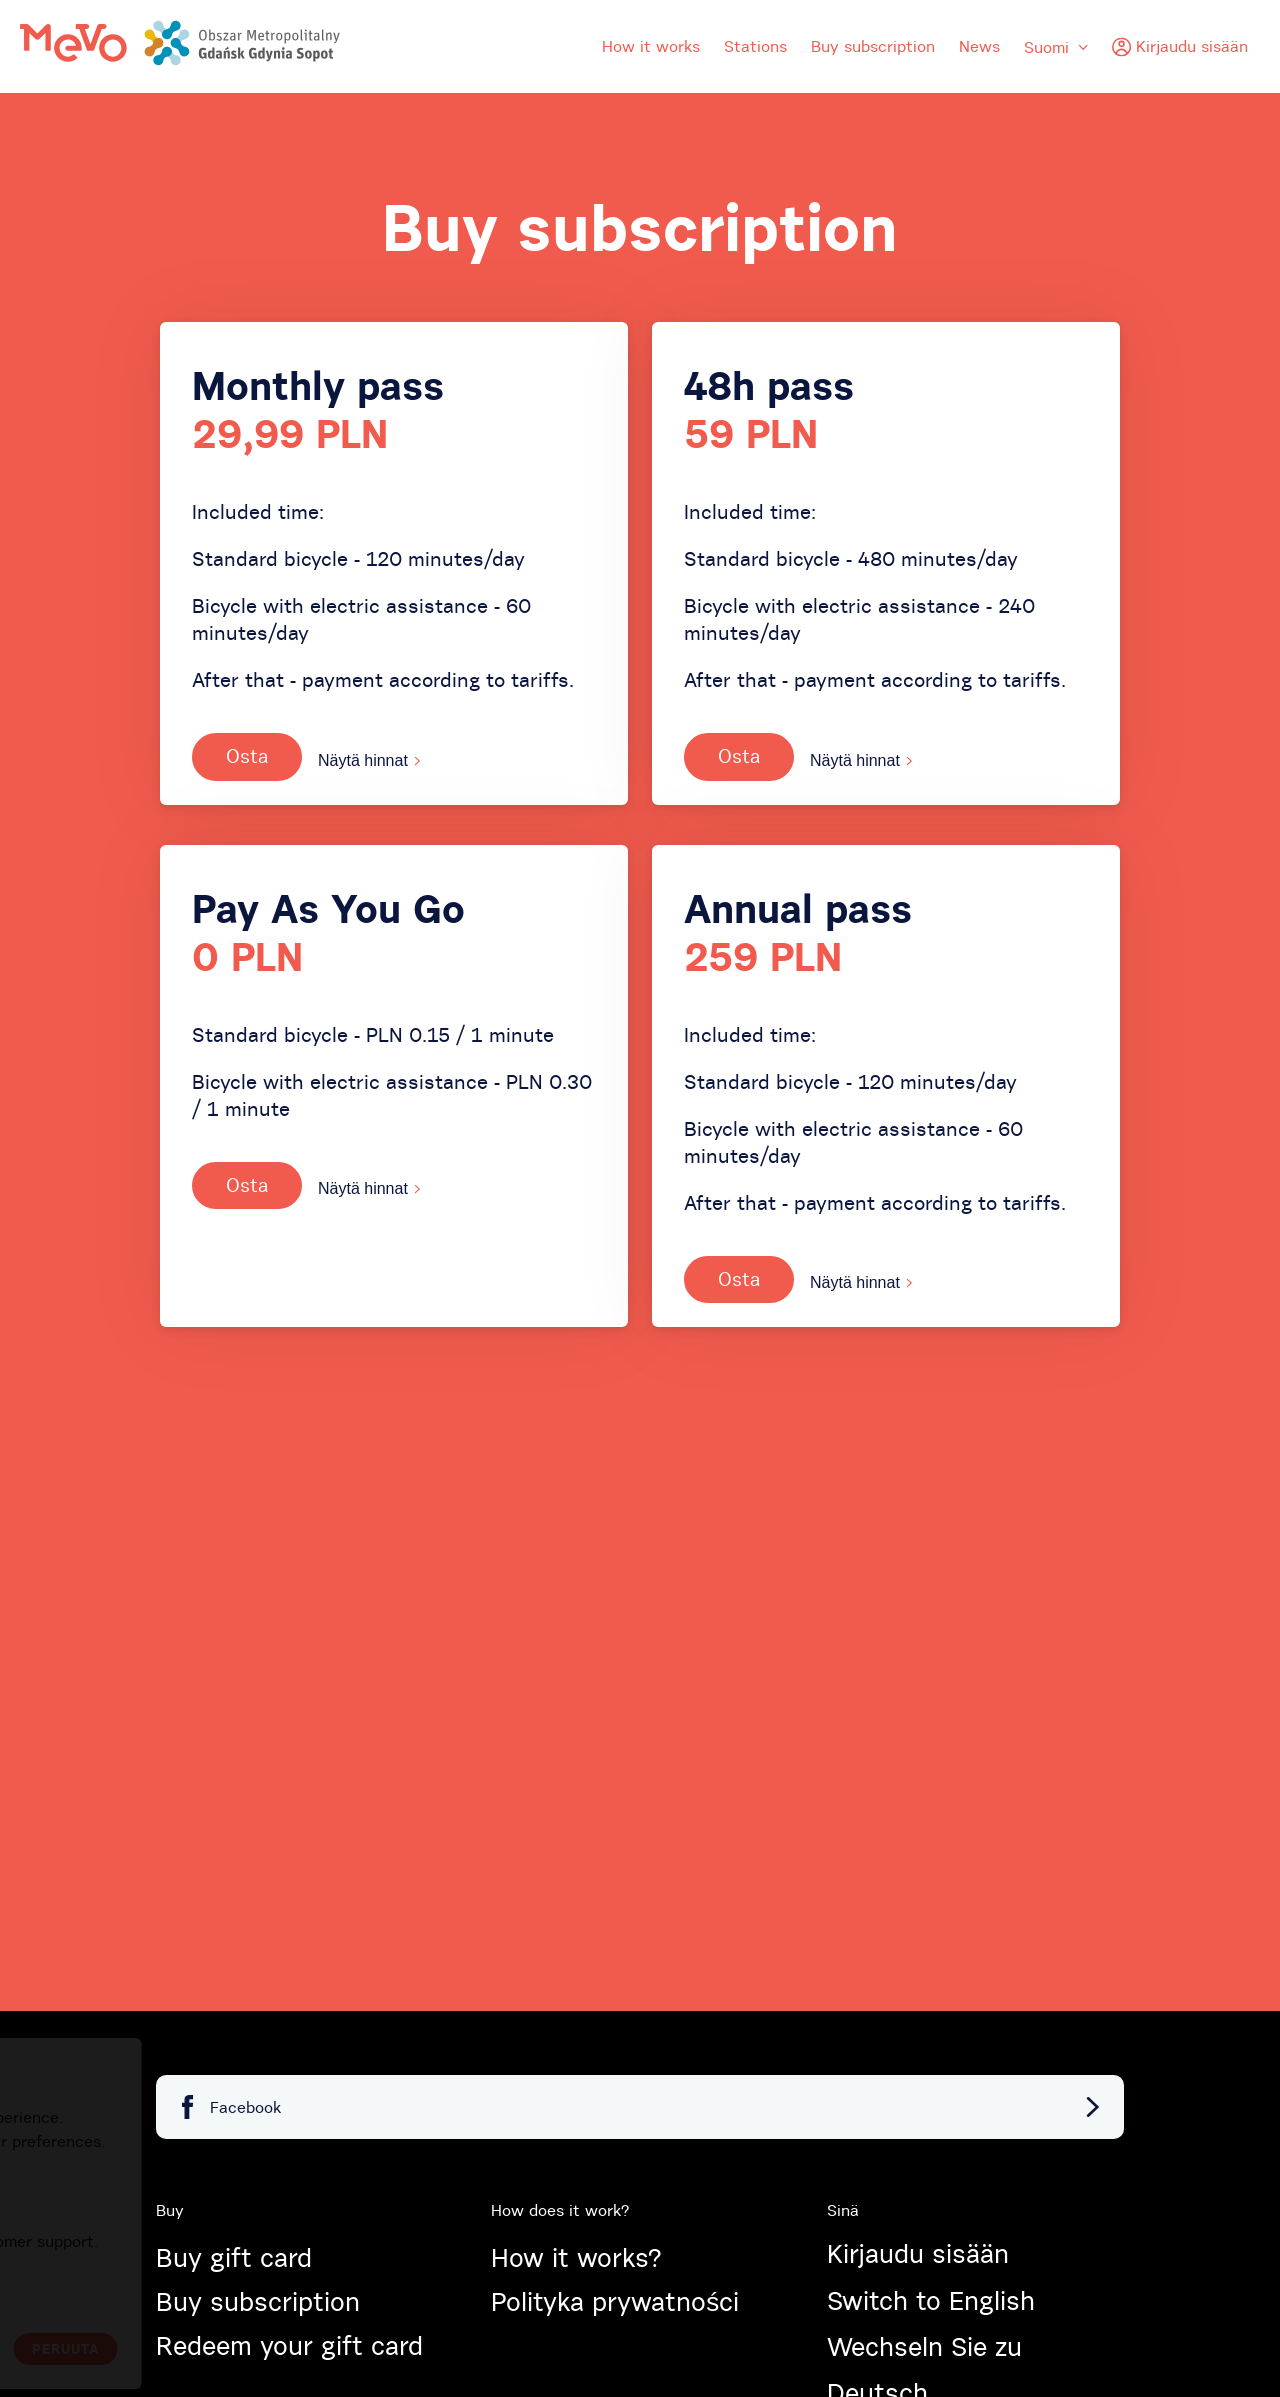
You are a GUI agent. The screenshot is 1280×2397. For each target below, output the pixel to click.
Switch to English (931, 2301)
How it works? (576, 2258)
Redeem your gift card (289, 2346)
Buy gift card (234, 2258)
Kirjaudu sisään (918, 2254)
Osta (247, 756)
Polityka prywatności (615, 2302)
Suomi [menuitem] (1056, 47)
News (979, 46)
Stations (755, 46)
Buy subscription (873, 46)
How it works (651, 46)
